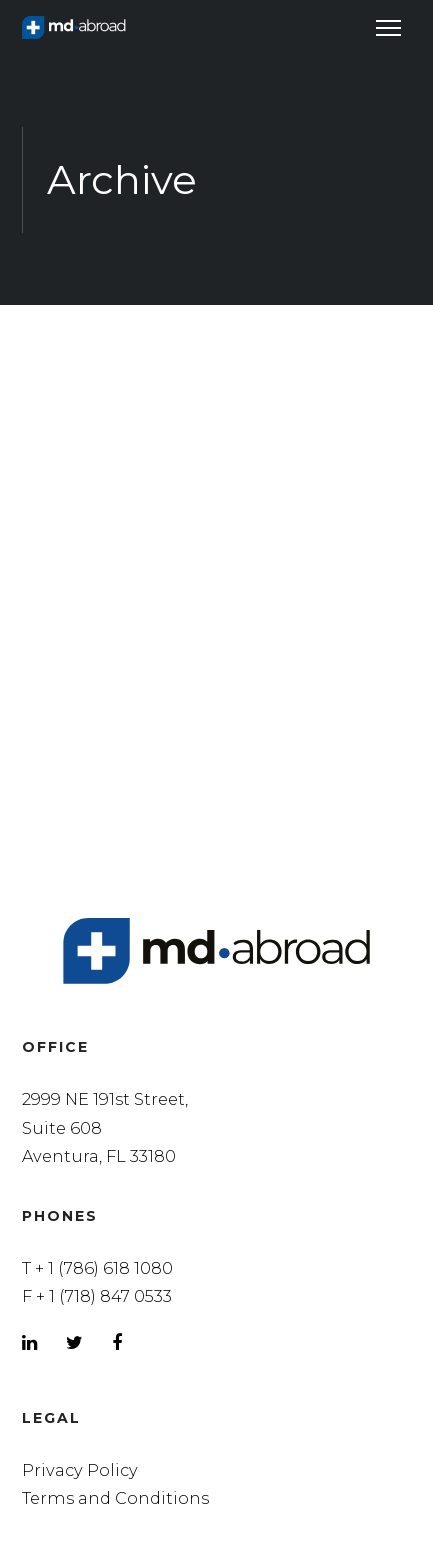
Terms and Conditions (115, 1498)
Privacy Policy (80, 1470)
